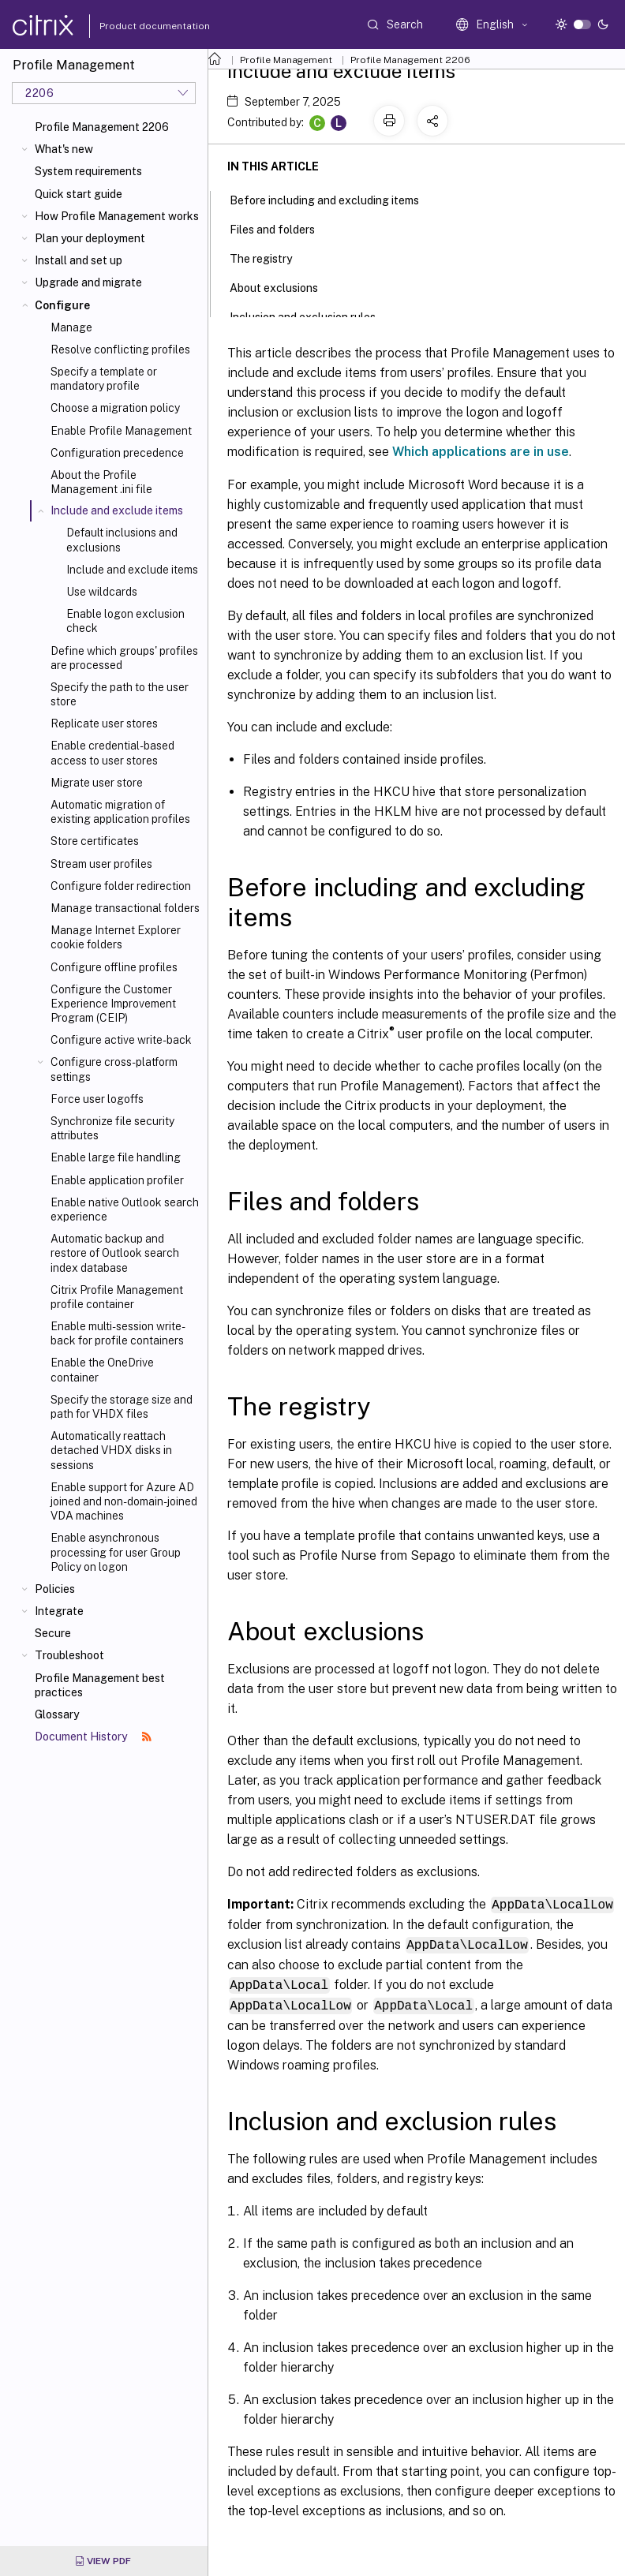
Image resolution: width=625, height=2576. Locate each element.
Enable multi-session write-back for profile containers (118, 1333)
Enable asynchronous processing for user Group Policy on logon (116, 1551)
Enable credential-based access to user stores (112, 752)
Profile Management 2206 (102, 127)
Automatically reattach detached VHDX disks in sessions (111, 1450)
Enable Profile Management (121, 430)
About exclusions (282, 286)
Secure (53, 1633)
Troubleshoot (69, 1655)
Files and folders (281, 228)
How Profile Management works (117, 216)
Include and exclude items (132, 569)
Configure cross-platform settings (114, 1069)
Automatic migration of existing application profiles (120, 811)
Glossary (57, 1714)
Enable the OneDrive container (102, 1369)
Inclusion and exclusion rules (311, 315)
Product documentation (134, 26)
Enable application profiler (117, 1180)
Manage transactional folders (125, 908)
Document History (93, 1736)
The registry (269, 257)
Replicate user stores (104, 723)
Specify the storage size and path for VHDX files (122, 1406)
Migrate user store (97, 782)
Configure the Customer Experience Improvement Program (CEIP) (113, 1003)
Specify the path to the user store (120, 694)
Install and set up (78, 260)
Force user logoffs (97, 1099)
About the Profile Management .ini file (101, 482)
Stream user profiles (101, 864)
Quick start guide (78, 194)
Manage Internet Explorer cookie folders (116, 937)
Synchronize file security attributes (112, 1128)
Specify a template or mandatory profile (104, 378)
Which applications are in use (480, 451)
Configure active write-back (121, 1040)
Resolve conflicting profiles (120, 349)
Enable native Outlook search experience (125, 1209)
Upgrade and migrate (88, 282)
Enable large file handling (116, 1157)
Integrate (59, 1611)
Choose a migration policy (115, 408)
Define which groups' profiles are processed (124, 658)
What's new (64, 149)
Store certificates (95, 841)
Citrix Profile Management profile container (117, 1297)
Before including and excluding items (333, 199)
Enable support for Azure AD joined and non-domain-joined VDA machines (124, 1501)
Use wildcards (101, 591)
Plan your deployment (90, 238)
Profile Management (286, 59)
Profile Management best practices (100, 1685)
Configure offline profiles (114, 967)
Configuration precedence (117, 453)
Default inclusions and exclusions (122, 539)
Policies (55, 1589)
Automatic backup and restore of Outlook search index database (115, 1252)
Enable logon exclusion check (125, 621)
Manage (71, 327)
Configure (62, 305)
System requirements (88, 171)
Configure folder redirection (121, 886)
